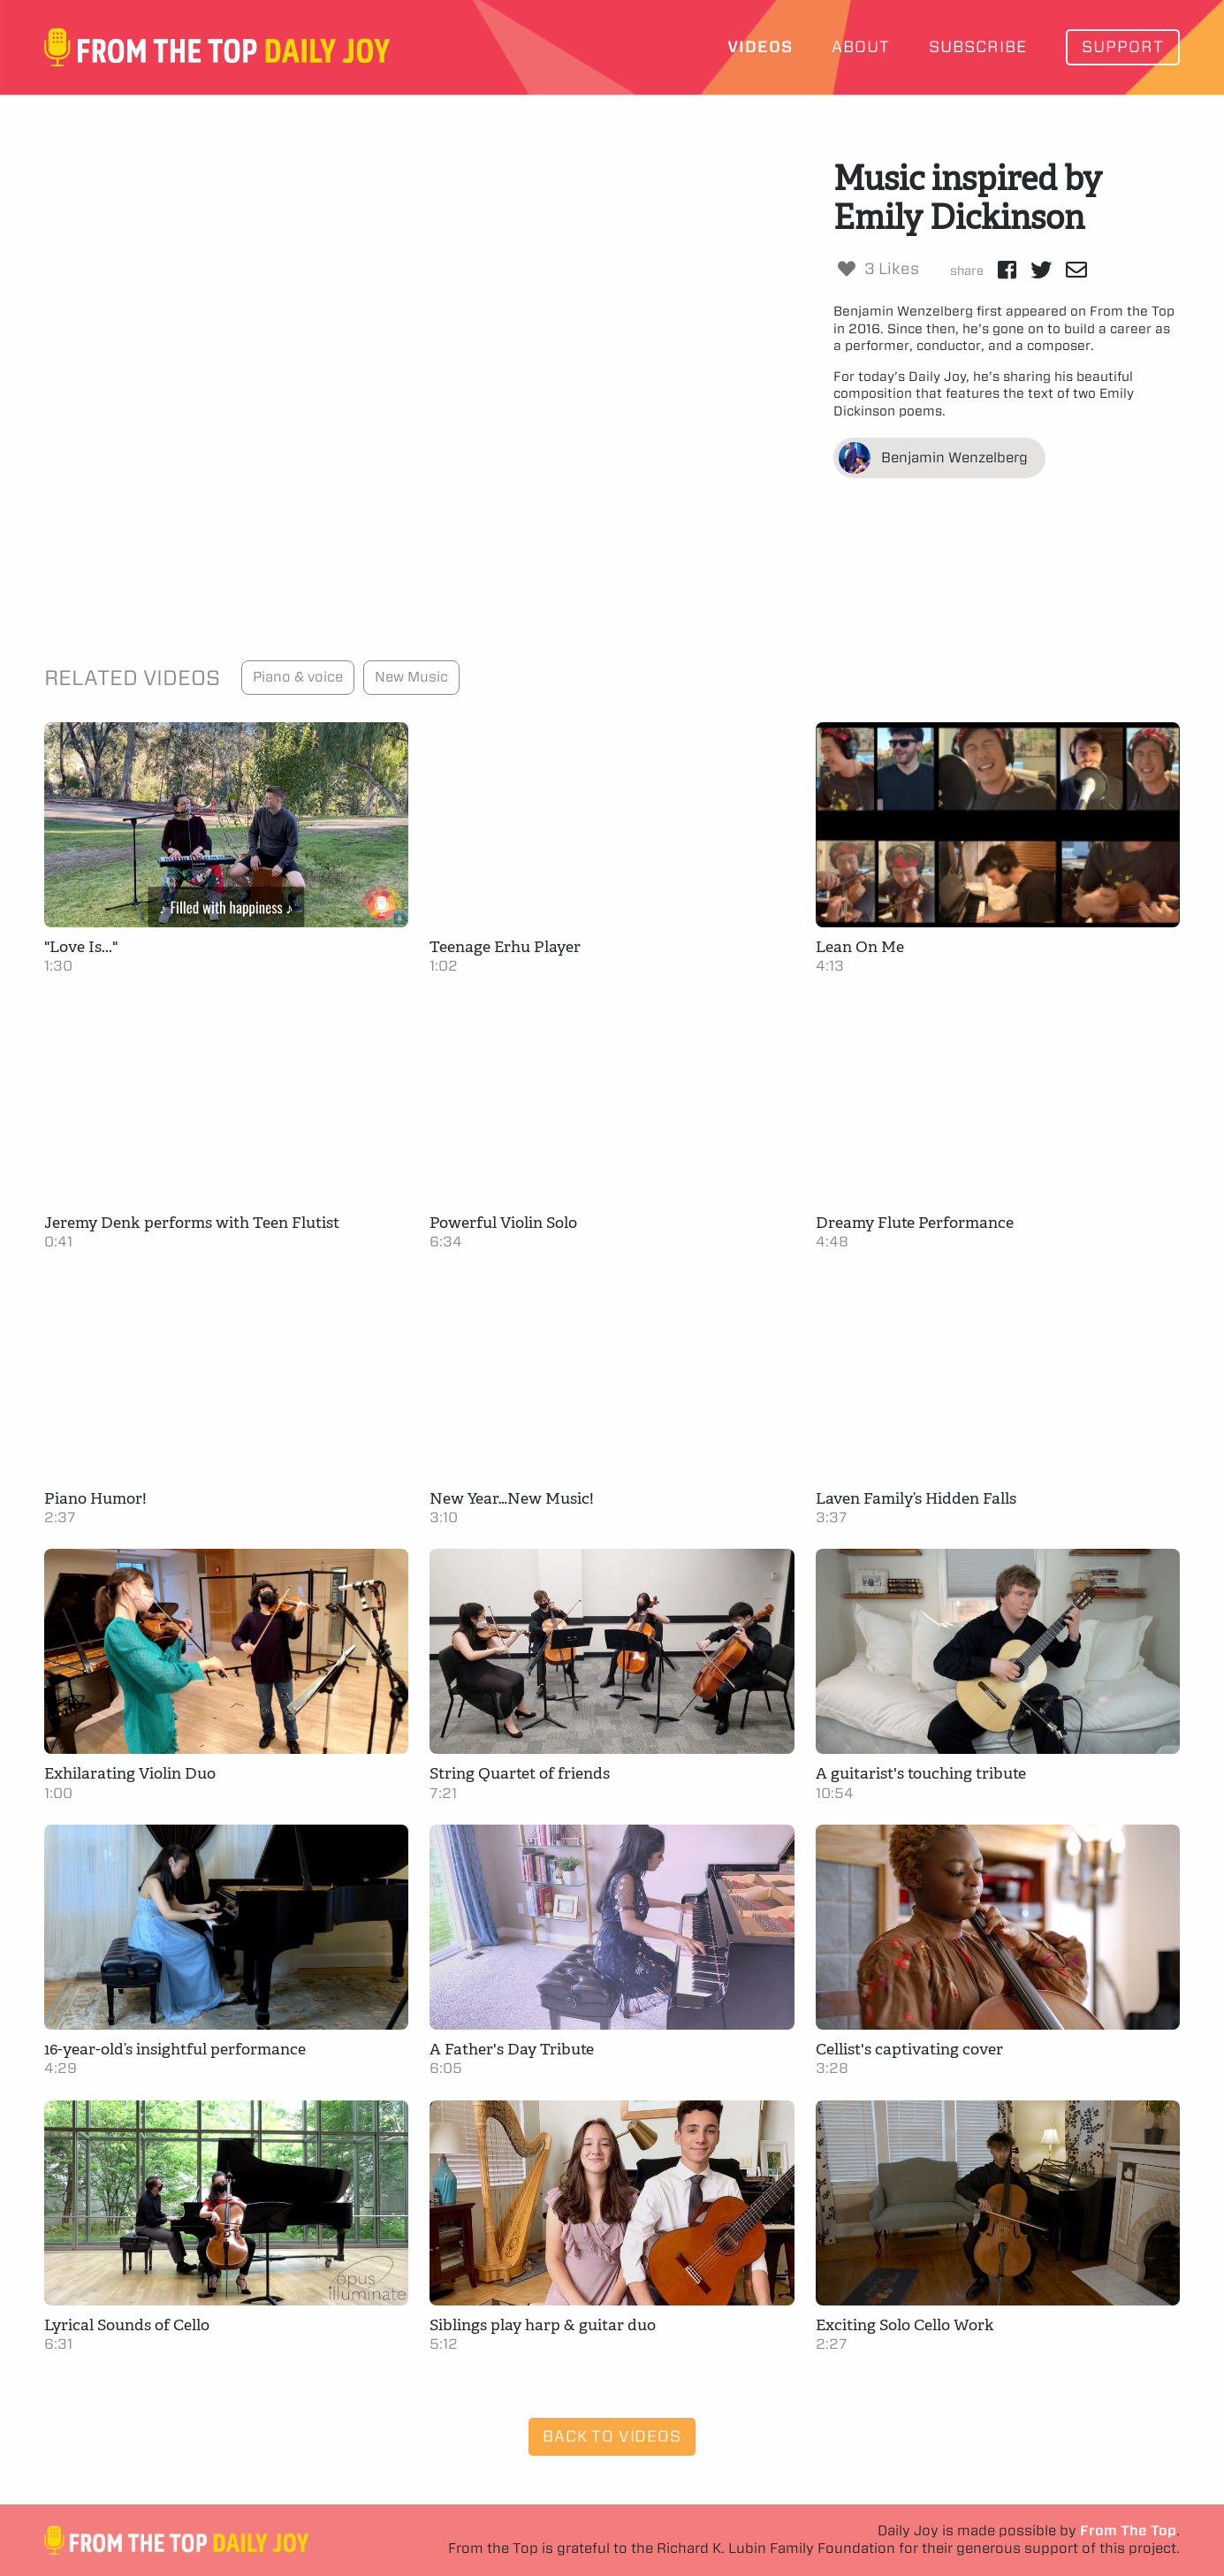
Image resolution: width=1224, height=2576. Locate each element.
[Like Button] (846, 268)
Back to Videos (611, 2436)
